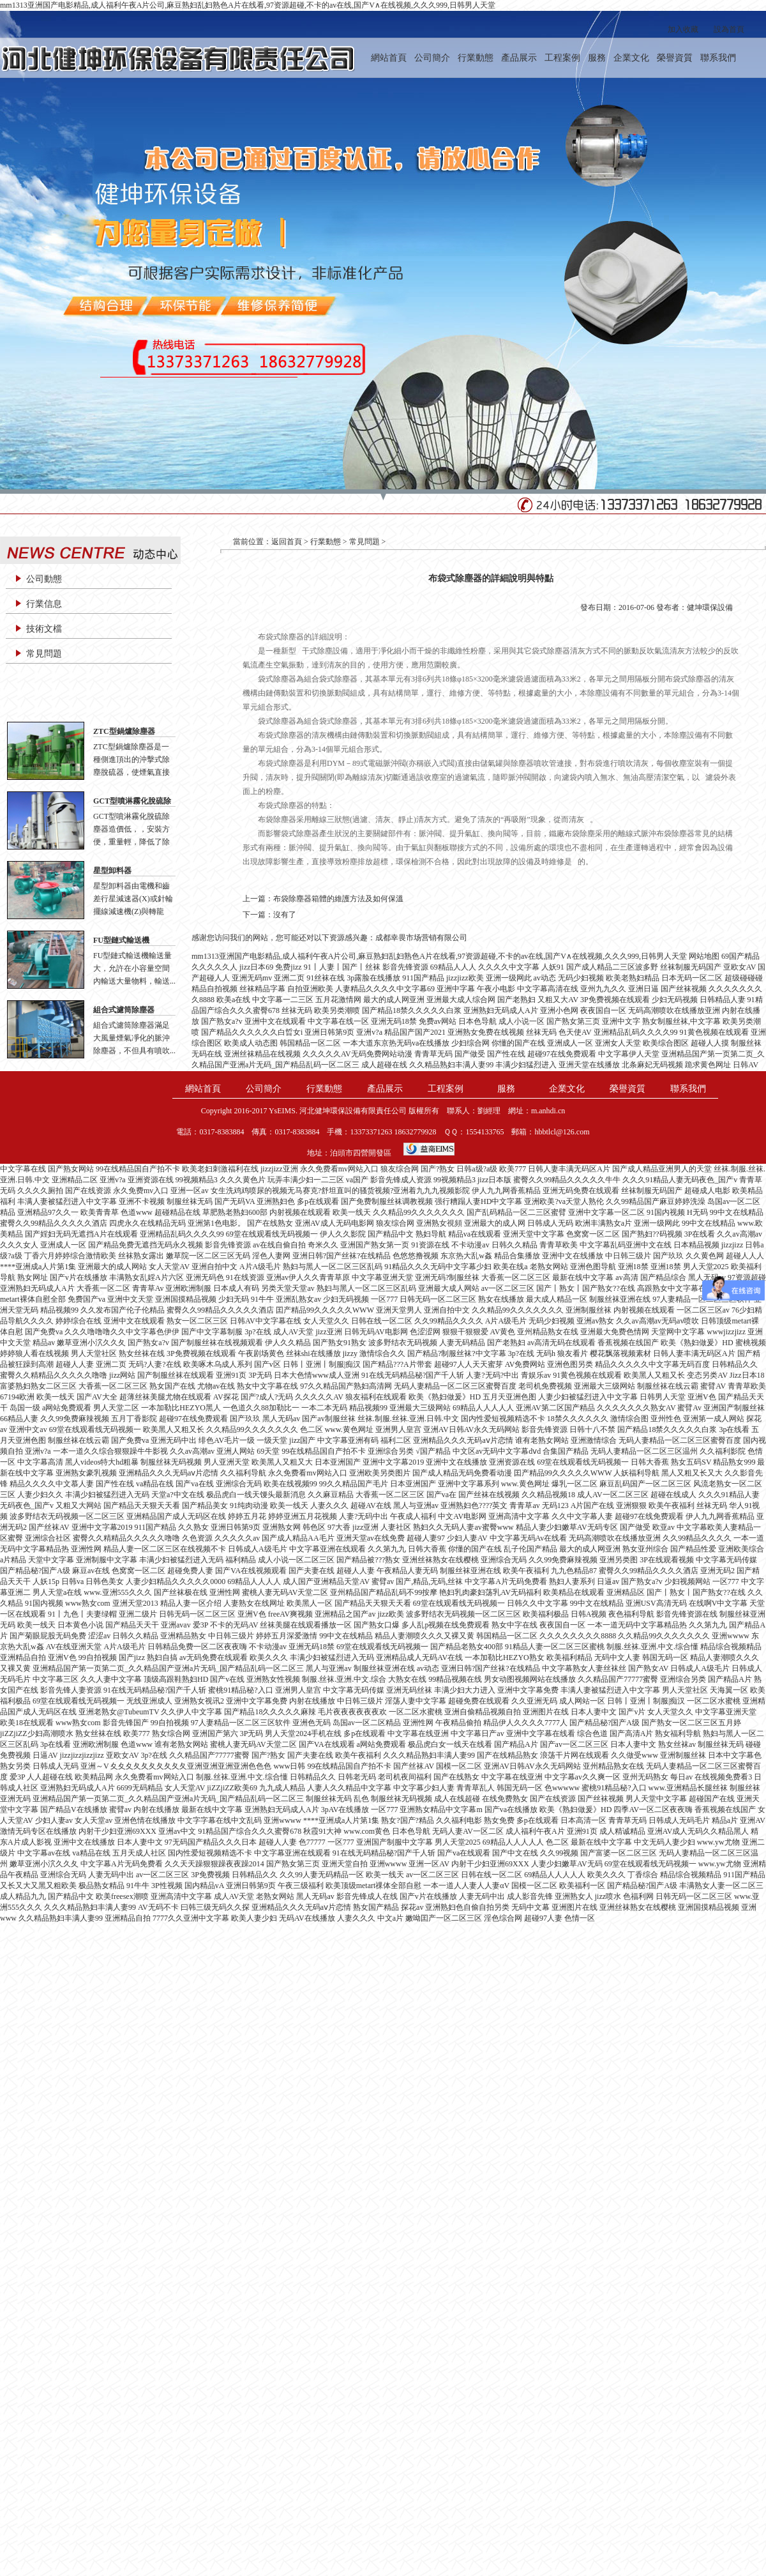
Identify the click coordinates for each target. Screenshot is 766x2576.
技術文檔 (44, 629)
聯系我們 (718, 58)
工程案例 (562, 58)
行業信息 (44, 604)
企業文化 (631, 58)
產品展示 (519, 58)
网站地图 (704, 956)
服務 (597, 58)
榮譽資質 (675, 58)
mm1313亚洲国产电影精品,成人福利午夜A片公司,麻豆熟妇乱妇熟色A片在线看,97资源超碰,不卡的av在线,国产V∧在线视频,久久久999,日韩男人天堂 (247, 5)
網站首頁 (389, 58)
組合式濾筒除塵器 (123, 1009)
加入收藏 (683, 29)
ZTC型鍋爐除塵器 (124, 731)
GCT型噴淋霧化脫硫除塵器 (132, 801)
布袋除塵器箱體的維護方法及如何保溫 (338, 898)
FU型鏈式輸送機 (121, 940)
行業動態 (475, 58)
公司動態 (44, 579)
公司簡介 (432, 58)
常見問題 (44, 654)
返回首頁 (286, 541)
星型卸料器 (112, 870)
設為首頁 (729, 29)
